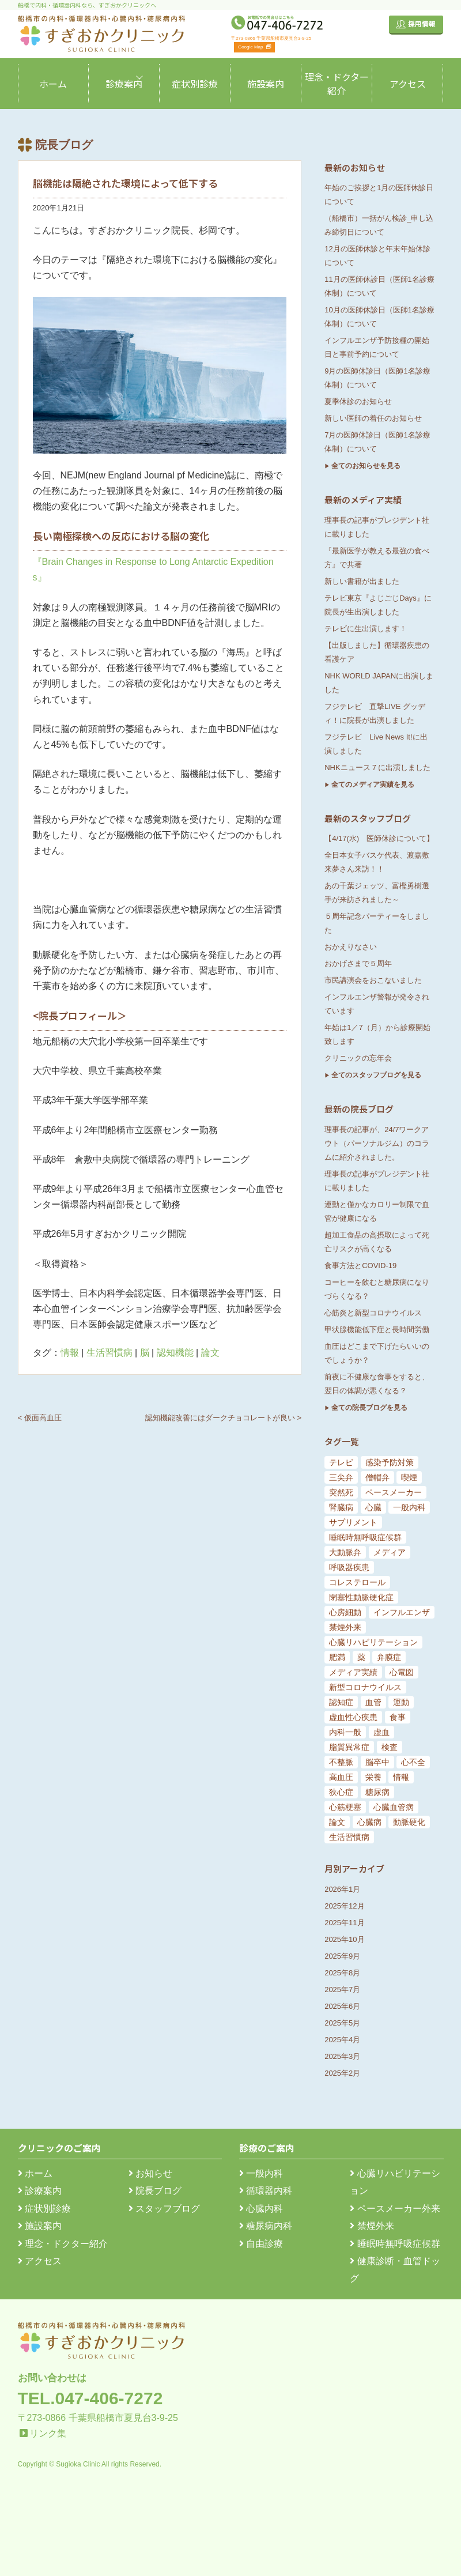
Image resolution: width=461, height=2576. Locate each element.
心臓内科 (261, 2208)
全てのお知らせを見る (365, 466)
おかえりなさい (350, 946)
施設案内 (265, 83)
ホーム (53, 83)
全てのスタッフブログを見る (376, 1075)
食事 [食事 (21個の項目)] (398, 1717)
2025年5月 (342, 2023)
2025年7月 (342, 1989)
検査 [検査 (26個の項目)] (389, 1747)
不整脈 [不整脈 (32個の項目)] (341, 1762)
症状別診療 (195, 83)
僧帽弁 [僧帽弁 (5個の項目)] (377, 1477)
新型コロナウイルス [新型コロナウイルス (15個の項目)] (365, 1687)
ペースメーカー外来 (395, 2208)
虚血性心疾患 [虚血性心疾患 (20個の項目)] (353, 1717)
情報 (70, 1352)
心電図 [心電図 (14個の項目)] (402, 1672)
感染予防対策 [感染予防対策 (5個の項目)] (389, 1462)
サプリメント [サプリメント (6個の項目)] (353, 1522)
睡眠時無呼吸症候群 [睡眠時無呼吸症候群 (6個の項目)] (365, 1537)
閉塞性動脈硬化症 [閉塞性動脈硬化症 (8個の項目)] (361, 1597)
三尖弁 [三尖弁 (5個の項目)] (341, 1477)
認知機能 (175, 1352)
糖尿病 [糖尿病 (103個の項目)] (377, 1792)
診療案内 (123, 83)
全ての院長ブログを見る (369, 1408)
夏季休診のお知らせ (358, 401)
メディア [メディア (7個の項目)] (389, 1552)
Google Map (254, 47)
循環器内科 (265, 2191)
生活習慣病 (109, 1352)
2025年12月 (344, 1906)
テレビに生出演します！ (365, 628)
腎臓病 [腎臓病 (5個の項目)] (341, 1507)
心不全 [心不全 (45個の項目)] (413, 1762)
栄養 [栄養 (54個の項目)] (373, 1777)
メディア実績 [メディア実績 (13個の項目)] (353, 1672)
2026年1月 (342, 1889)
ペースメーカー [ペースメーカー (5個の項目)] (393, 1492)
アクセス (408, 83)
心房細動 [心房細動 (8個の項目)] (345, 1612)
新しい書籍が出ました (361, 581)
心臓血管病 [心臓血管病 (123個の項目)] (393, 1807)
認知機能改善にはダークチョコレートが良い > (223, 1417)
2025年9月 (342, 1956)
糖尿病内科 (265, 2226)
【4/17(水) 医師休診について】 (379, 838)
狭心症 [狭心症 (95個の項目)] (341, 1792)
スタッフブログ (164, 2208)
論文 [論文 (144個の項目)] (337, 1822)
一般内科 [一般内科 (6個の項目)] (409, 1507)
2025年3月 (342, 2056)
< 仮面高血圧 (40, 1417)
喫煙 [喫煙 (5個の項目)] (409, 1477)
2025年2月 (342, 2073)
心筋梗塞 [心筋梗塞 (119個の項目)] (345, 1807)
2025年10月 (344, 1939)
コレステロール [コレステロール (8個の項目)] (357, 1582)
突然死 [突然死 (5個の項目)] (341, 1492)
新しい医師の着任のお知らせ (373, 418)
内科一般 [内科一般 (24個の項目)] (345, 1732)
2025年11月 (344, 1922)
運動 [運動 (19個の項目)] (401, 1702)
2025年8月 (342, 1972)
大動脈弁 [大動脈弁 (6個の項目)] (345, 1552)
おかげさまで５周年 (358, 963)
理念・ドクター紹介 (337, 83)
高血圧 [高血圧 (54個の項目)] (341, 1777)
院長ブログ (155, 2191)
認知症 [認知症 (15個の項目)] (341, 1702)
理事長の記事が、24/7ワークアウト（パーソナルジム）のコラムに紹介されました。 (376, 1143)
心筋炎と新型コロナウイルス (373, 1312)
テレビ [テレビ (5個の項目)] (341, 1462)
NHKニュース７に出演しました (377, 767)
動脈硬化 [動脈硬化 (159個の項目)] (409, 1822)
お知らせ (150, 2173)
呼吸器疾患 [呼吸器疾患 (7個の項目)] (349, 1567)
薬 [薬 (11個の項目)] (361, 1657)
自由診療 (261, 2244)
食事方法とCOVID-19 (360, 1265)
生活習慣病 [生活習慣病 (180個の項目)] (349, 1837)
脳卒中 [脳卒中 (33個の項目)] (377, 1762)
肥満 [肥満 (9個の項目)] (337, 1657)
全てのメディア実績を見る (372, 784)
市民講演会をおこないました (373, 980)
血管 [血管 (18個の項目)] (373, 1702)
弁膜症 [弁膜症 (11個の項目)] (389, 1657)
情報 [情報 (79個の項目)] (401, 1777)
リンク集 (47, 2433)
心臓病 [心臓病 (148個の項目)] (369, 1822)
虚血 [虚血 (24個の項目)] (381, 1732)
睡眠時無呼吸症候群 (395, 2244)
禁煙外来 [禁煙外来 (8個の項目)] (345, 1627)
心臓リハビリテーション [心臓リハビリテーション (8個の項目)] (373, 1642)
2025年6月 (342, 2006)
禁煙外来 (372, 2226)
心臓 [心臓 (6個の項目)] (373, 1507)
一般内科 (261, 2173)
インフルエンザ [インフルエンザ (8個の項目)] (401, 1612)
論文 (210, 1352)
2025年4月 (342, 2039)
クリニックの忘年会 (358, 1058)
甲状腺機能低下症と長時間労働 (376, 1329)
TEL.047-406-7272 (90, 2398)
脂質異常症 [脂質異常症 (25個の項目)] (349, 1747)
